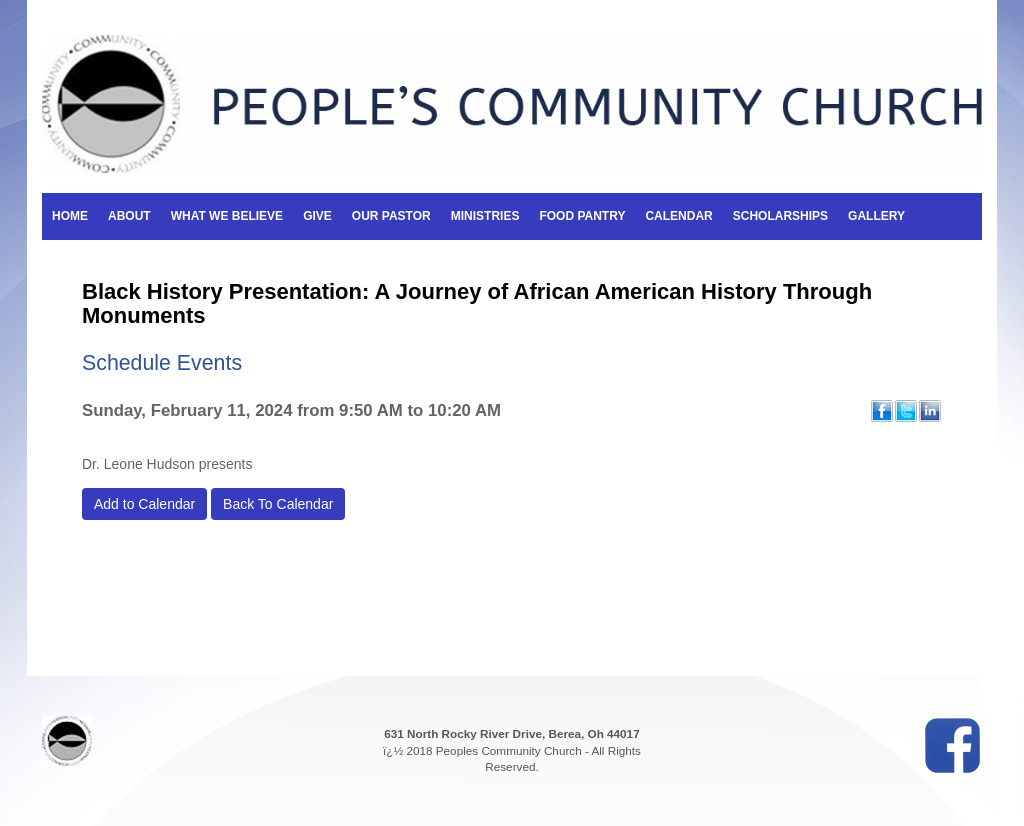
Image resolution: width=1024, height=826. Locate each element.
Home (70, 216)
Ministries (485, 216)
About (129, 216)
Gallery (876, 216)
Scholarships (780, 216)
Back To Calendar (278, 504)
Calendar (678, 216)
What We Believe (227, 216)
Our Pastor (391, 216)
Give (317, 216)
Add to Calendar (144, 504)
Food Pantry (582, 216)
